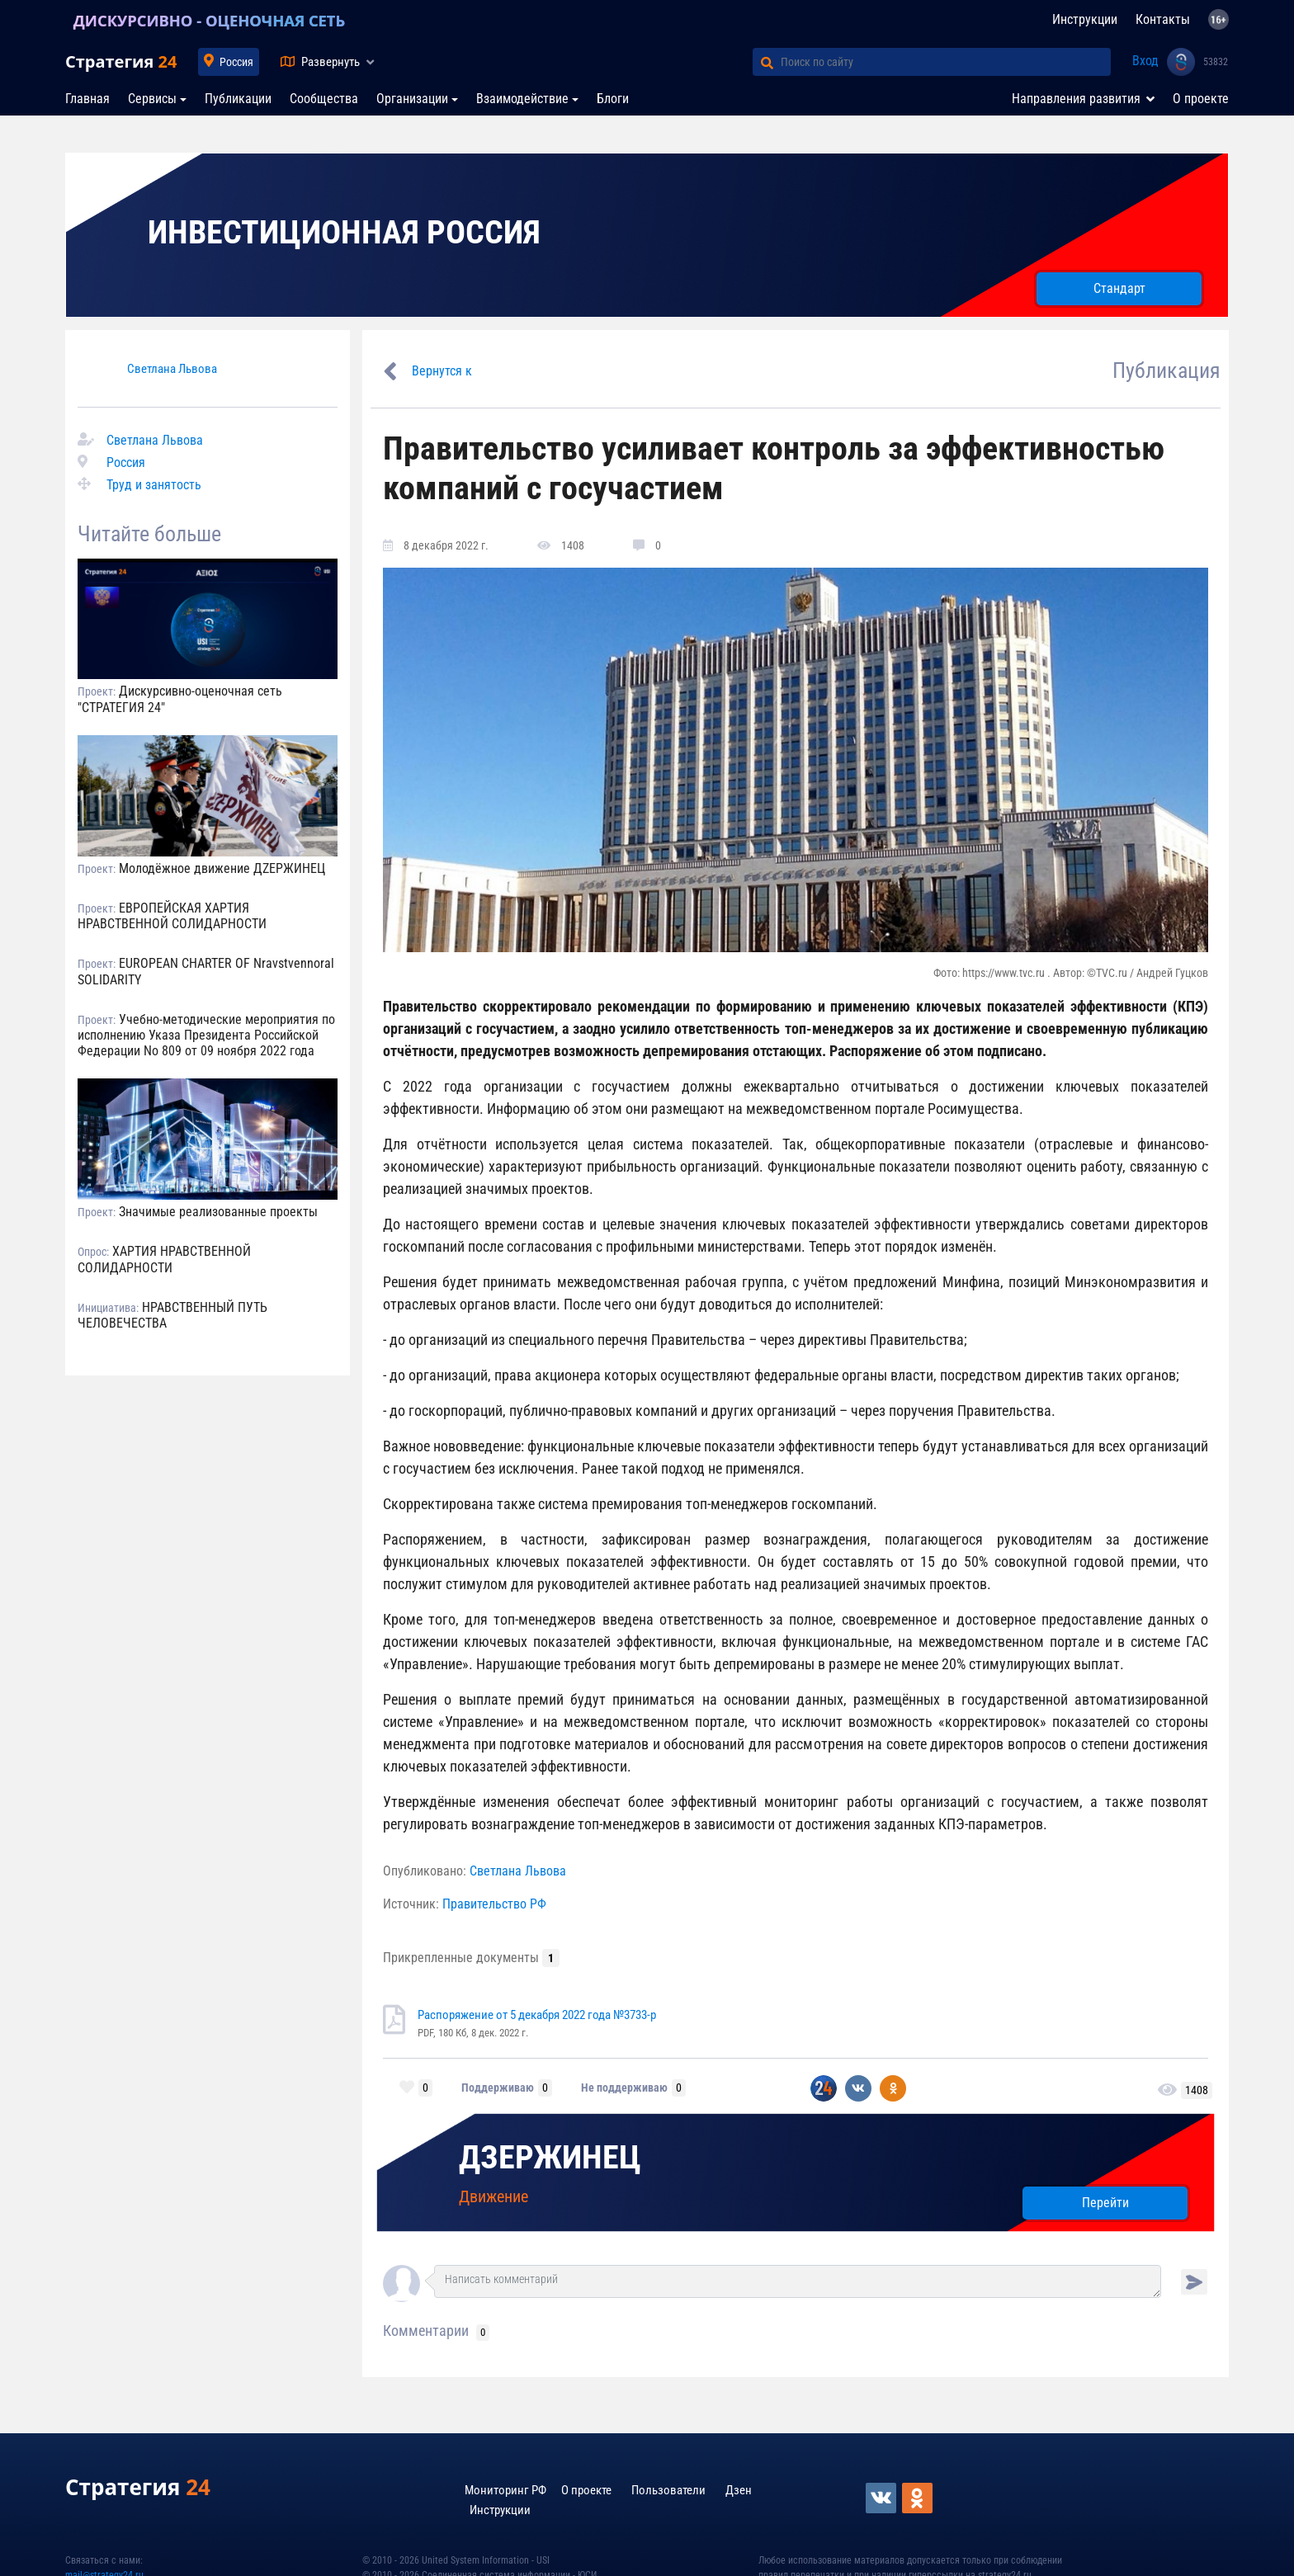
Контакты (1163, 19)
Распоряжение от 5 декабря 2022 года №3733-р (537, 2014)
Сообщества (324, 98)
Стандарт (1119, 288)
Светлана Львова (172, 368)
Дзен (738, 2490)
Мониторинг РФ (505, 2490)
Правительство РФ (494, 1904)
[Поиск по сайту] (946, 62)
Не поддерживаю (624, 2087)
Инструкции (1084, 19)
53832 (1215, 62)
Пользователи (668, 2490)
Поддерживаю (497, 2087)
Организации (412, 98)
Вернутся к (442, 371)
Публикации (238, 98)
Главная (87, 98)
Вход (1145, 60)
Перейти (1105, 2202)
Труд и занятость (153, 485)
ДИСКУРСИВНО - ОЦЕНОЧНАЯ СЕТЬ (213, 20)
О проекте (1201, 98)
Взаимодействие (522, 98)
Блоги (613, 98)
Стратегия (121, 61)
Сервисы (152, 98)
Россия (236, 61)
